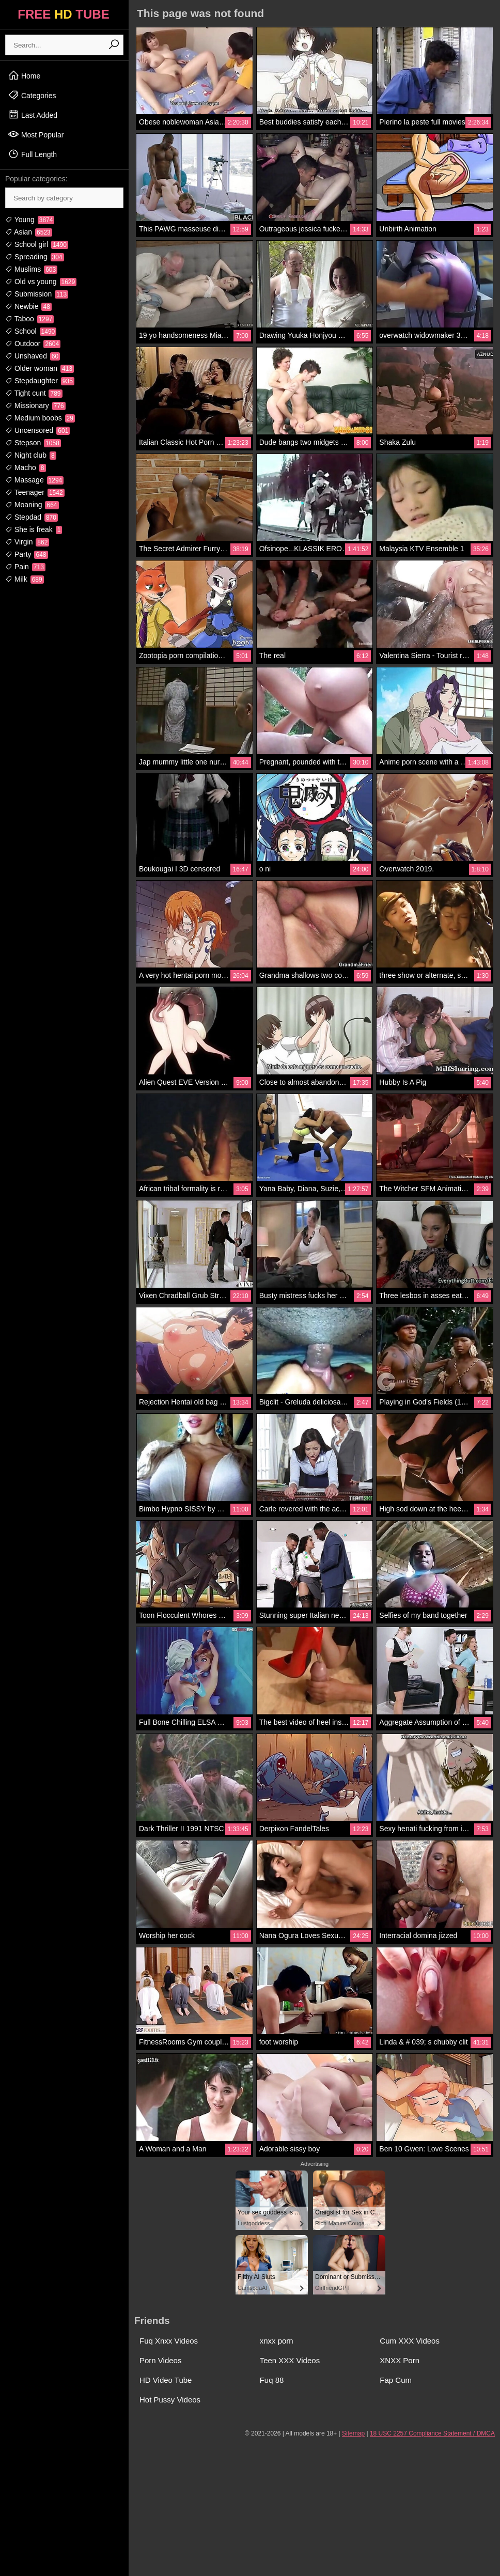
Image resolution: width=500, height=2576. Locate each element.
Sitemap (353, 2433)
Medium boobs (40, 418)
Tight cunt (33, 393)
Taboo (29, 319)
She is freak (33, 529)
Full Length (32, 154)
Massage (34, 480)
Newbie (28, 306)
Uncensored (37, 430)
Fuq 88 (272, 2380)
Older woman (39, 368)
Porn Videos (160, 2360)
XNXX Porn (399, 2360)
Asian (28, 232)
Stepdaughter (39, 381)
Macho (25, 467)
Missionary (35, 405)
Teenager (35, 492)
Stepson (33, 443)
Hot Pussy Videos (169, 2399)
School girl (36, 244)
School (30, 331)
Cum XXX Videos (410, 2340)
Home (24, 75)
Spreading (34, 257)
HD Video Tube (165, 2380)
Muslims (31, 269)
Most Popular (36, 134)
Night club (30, 455)
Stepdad (31, 517)
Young (29, 219)
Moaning (32, 505)
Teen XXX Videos (290, 2360)
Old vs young (40, 281)
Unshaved (32, 356)
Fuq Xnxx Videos (168, 2340)
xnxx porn (276, 2340)
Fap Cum (396, 2380)
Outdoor (32, 343)
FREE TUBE (63, 14)
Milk (24, 579)
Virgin (27, 542)
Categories (32, 95)
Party (26, 554)
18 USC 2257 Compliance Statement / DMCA (432, 2433)
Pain (25, 567)
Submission (36, 294)
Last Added (32, 114)
